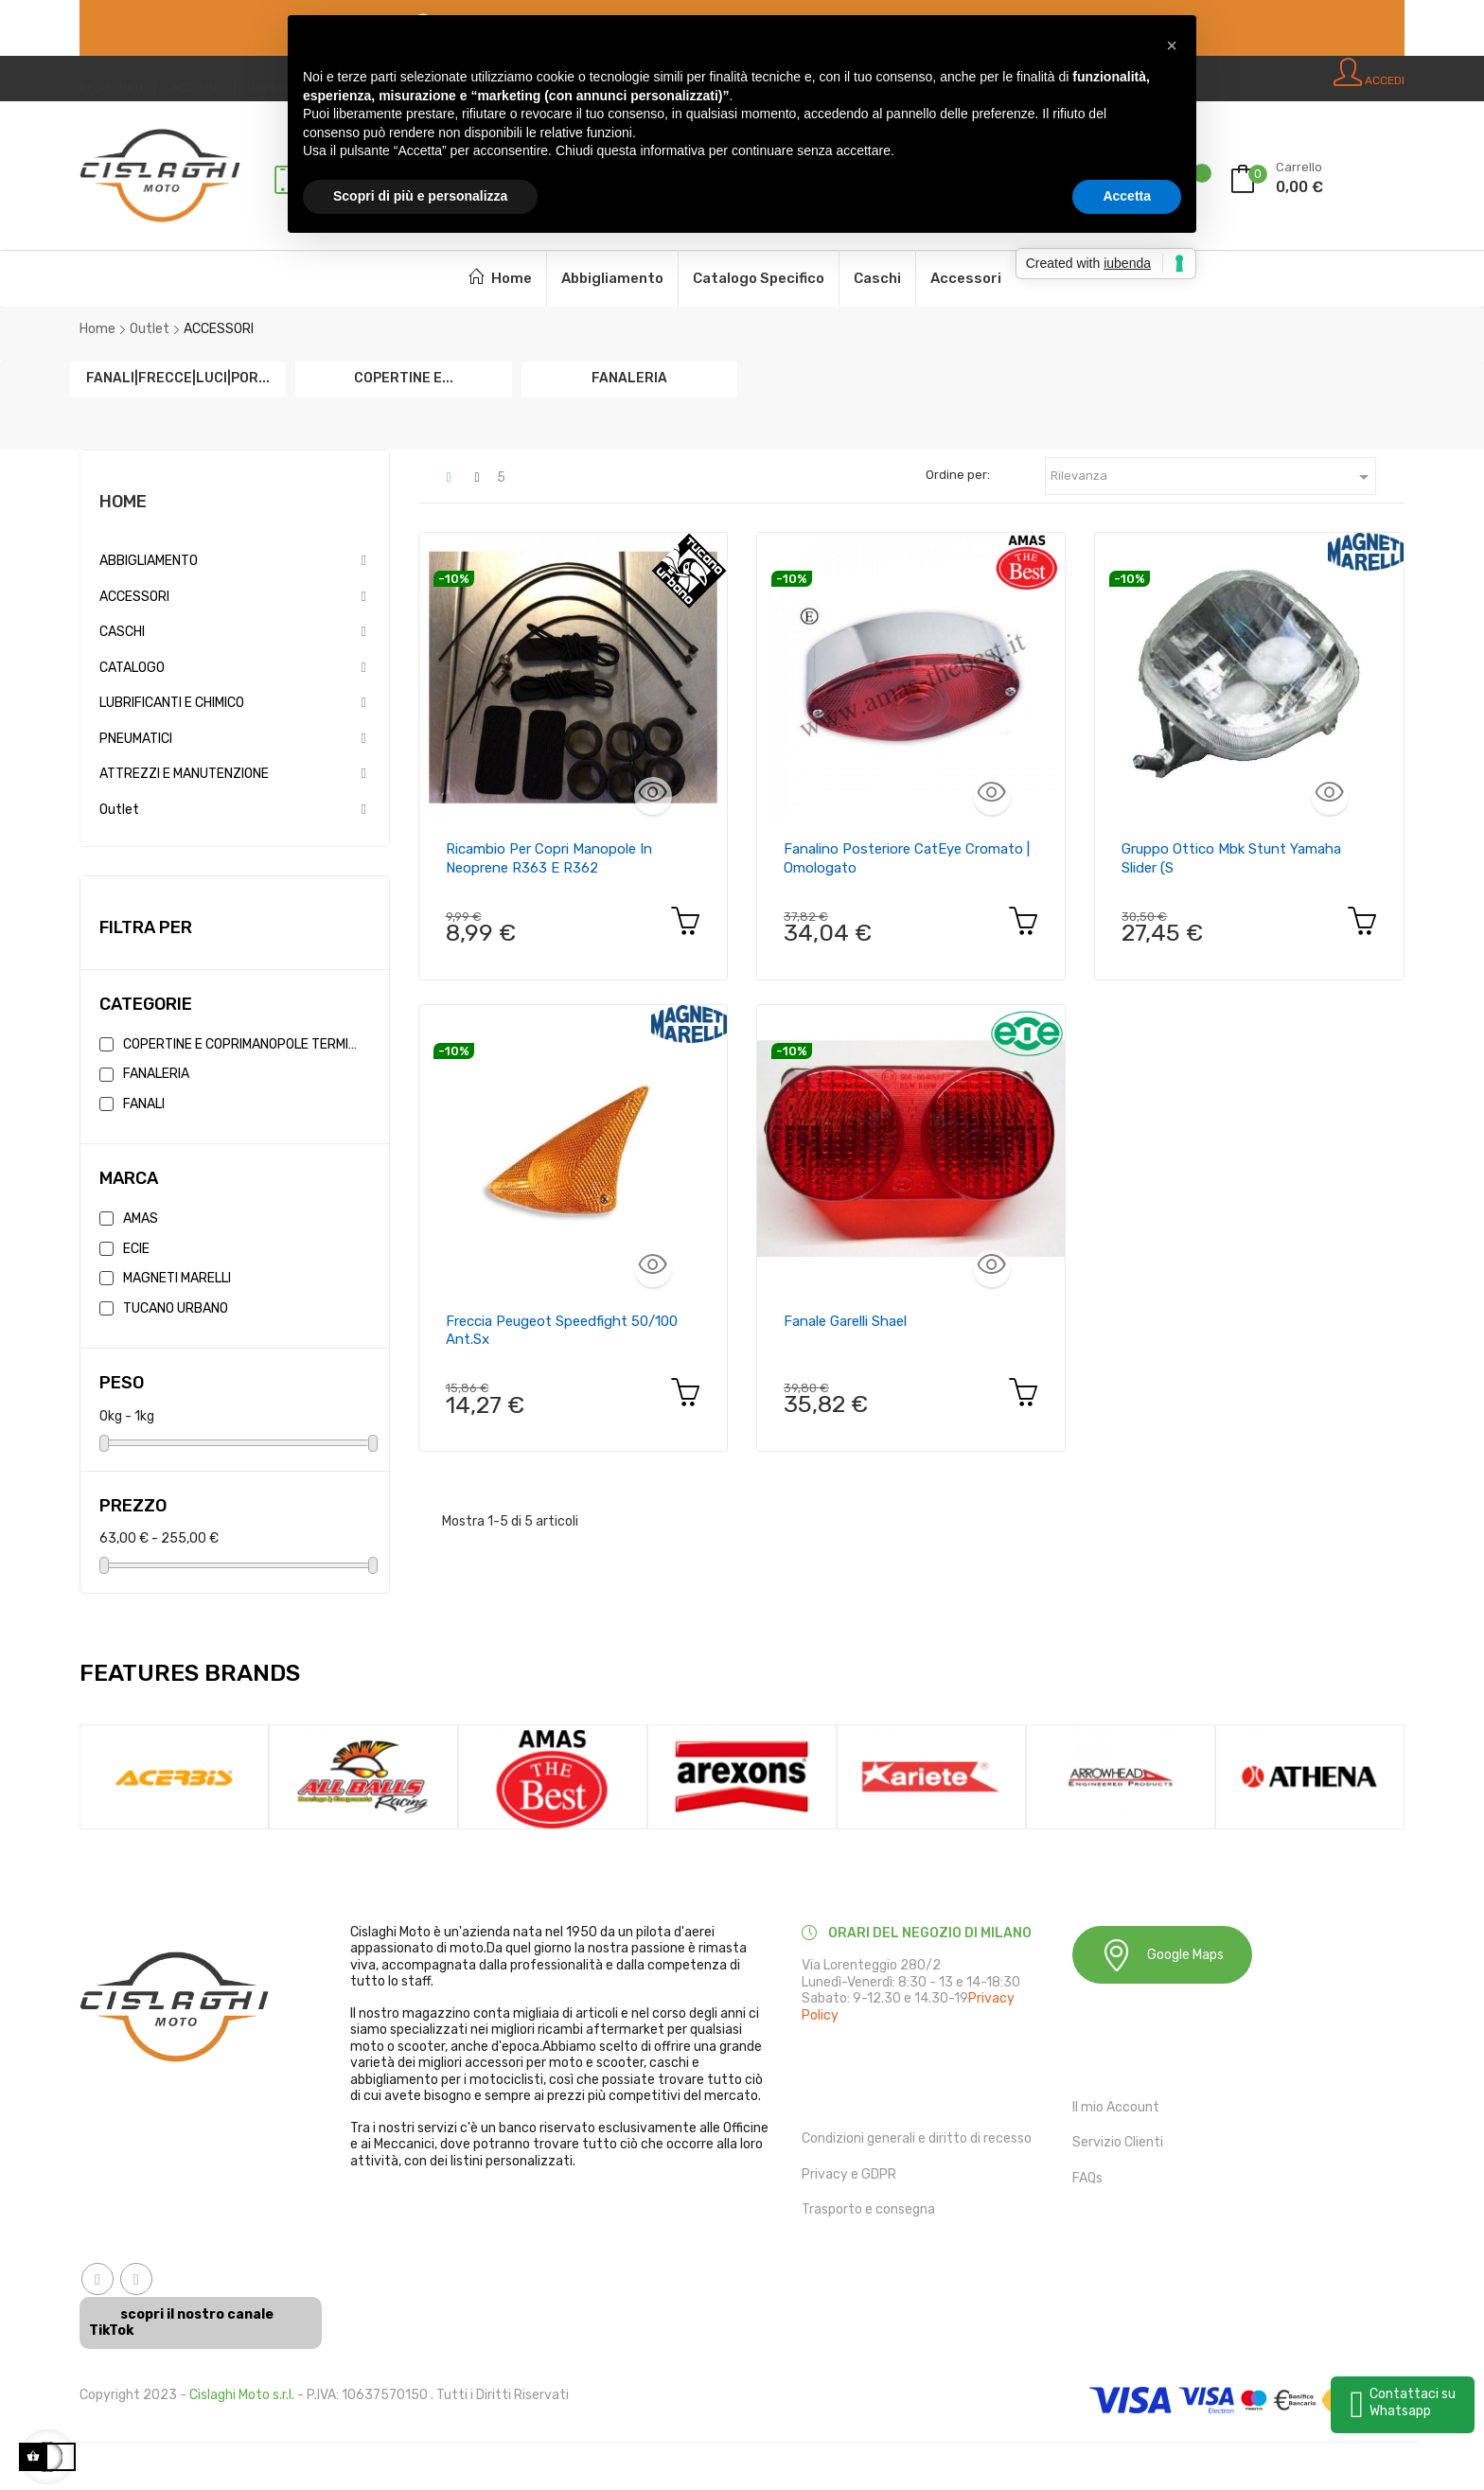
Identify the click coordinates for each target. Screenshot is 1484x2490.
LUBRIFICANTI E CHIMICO (171, 703)
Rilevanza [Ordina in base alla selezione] (1213, 477)
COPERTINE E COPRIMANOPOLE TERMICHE (243, 1044)
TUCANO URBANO (175, 1308)
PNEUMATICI (135, 739)
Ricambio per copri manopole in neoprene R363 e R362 (549, 858)
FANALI (144, 1104)
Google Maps (1162, 1954)
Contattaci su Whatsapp (1412, 2402)
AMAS (140, 1218)
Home (123, 501)
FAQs (1087, 2178)
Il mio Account (1115, 2107)
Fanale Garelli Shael (845, 1321)
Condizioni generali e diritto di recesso (917, 2138)
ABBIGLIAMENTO (148, 561)
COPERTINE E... (403, 377)
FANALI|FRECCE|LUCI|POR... (178, 377)
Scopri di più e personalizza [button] (420, 195)
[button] (1172, 45)
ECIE (136, 1249)
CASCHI (122, 632)
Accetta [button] (1127, 195)
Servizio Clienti (1117, 2142)
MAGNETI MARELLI (177, 1278)
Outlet (119, 810)
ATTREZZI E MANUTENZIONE (184, 774)
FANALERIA (629, 377)
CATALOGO (132, 668)
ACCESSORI (134, 597)
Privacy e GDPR (849, 2174)
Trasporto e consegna (868, 2209)
